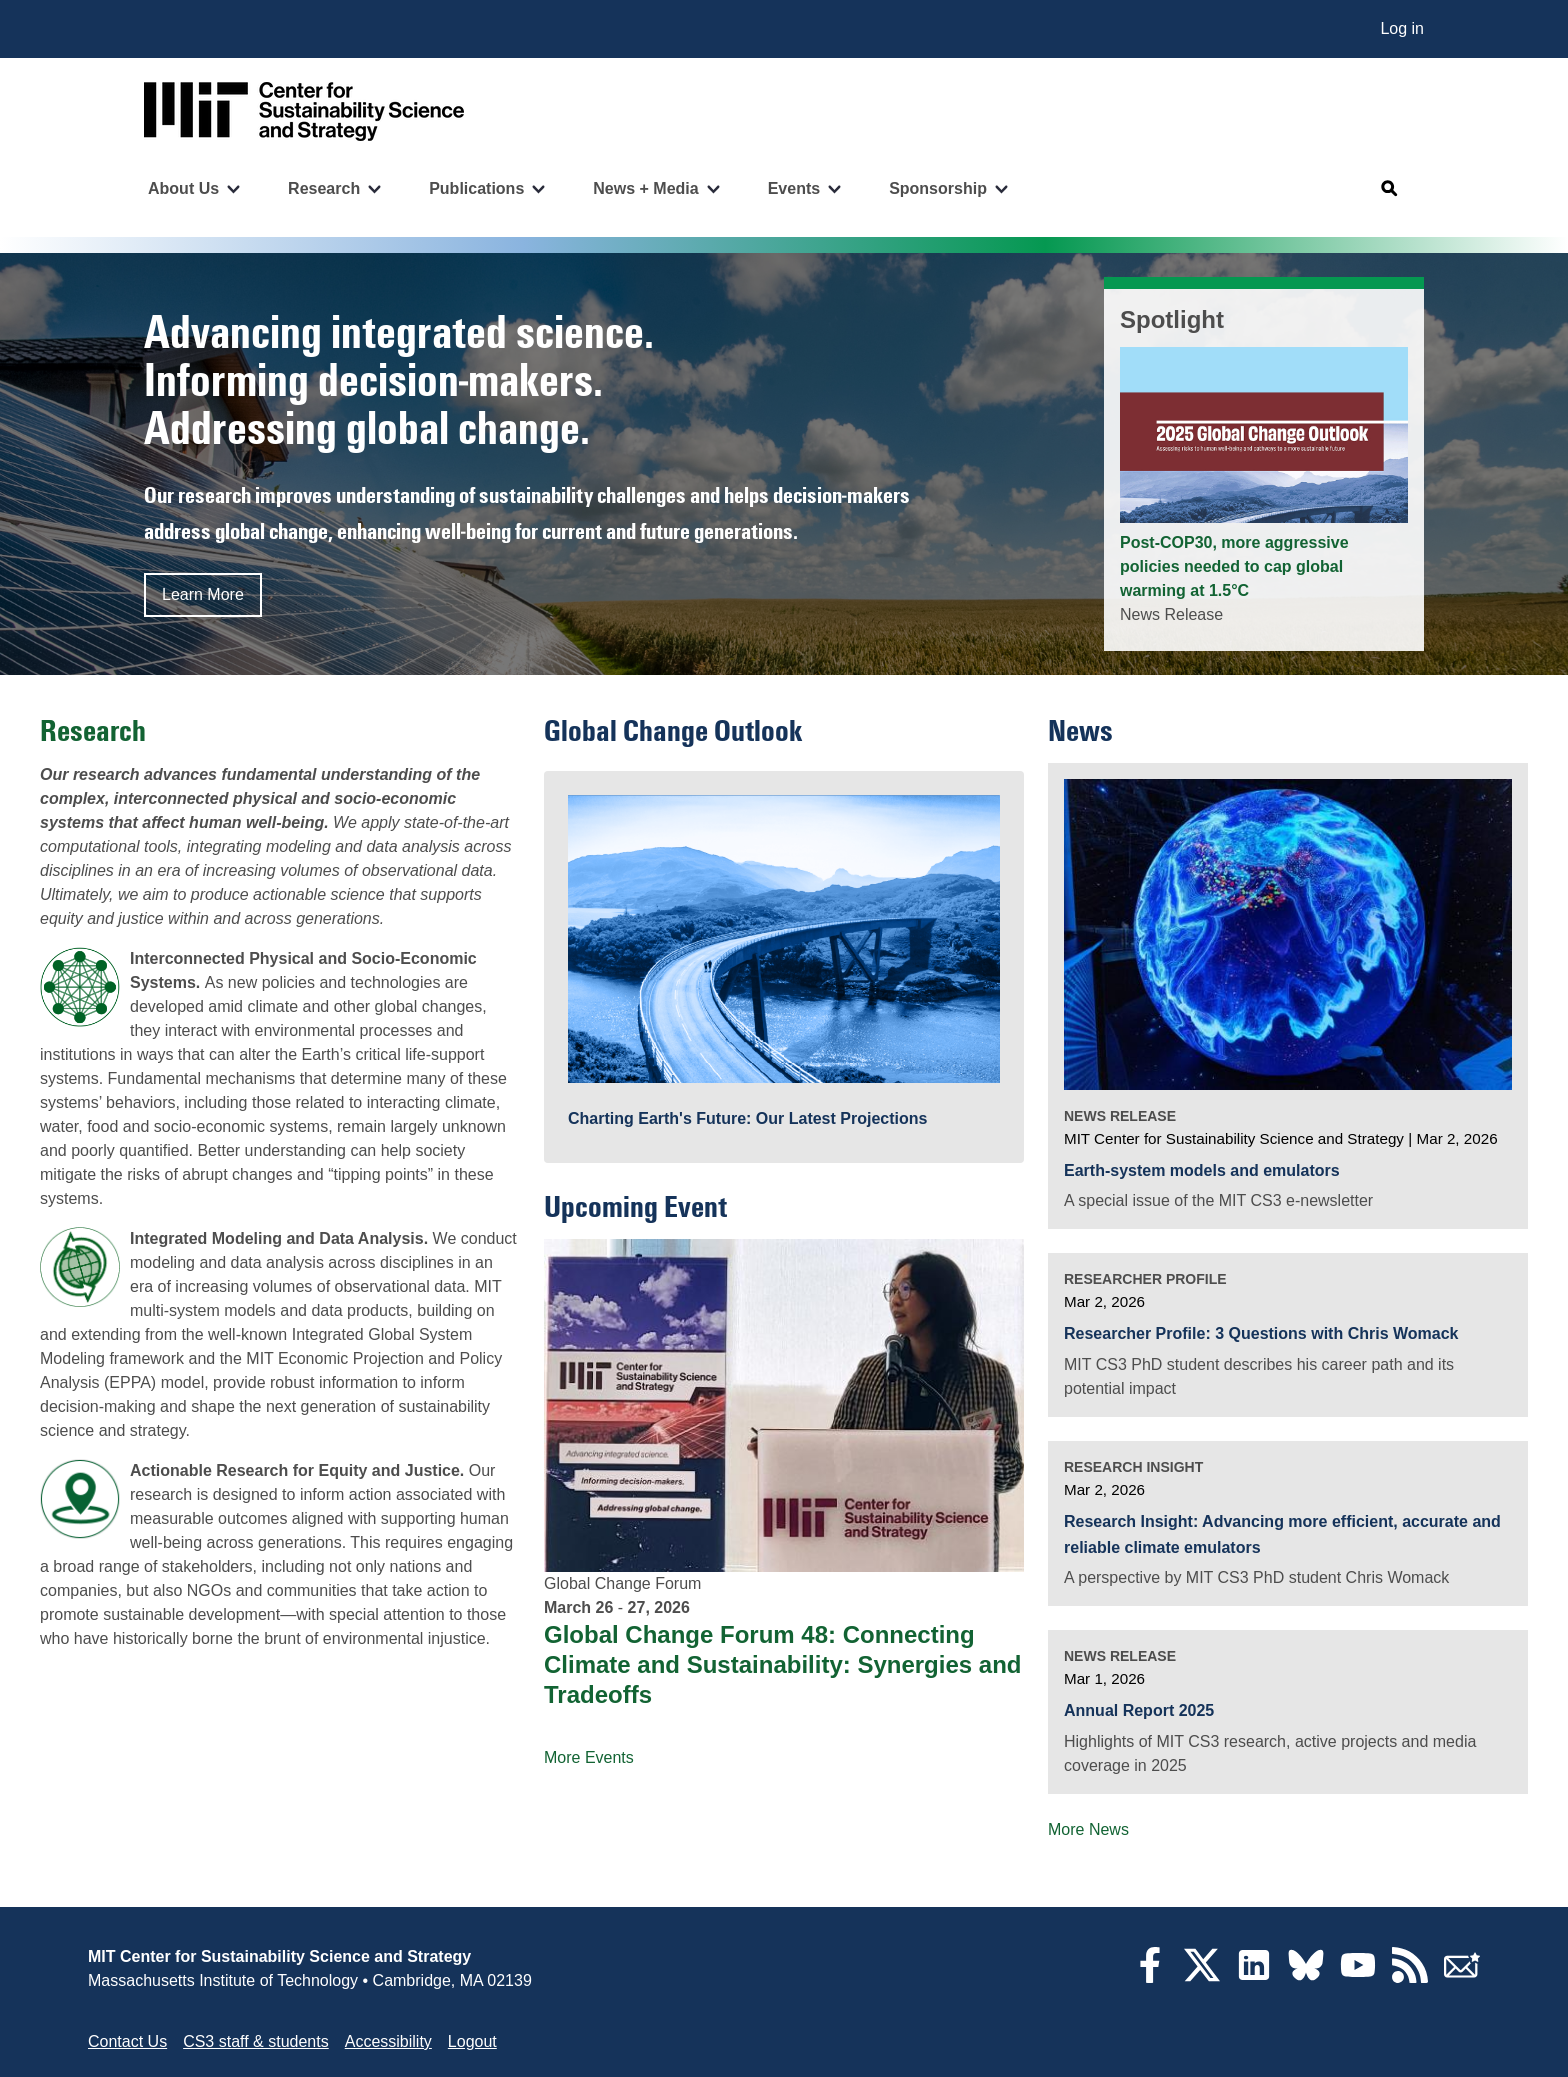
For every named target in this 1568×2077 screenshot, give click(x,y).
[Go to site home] (304, 111)
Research (324, 188)
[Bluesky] (1306, 1977)
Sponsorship (938, 188)
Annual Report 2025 (1139, 1710)
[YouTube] (1358, 1977)
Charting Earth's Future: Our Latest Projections (747, 1118)
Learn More (203, 594)
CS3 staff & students (256, 2041)
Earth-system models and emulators (1202, 1170)
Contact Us (127, 2041)
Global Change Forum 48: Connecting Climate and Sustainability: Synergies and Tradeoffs (782, 1664)
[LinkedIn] (1254, 1977)
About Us (183, 188)
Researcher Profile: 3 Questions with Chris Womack (1261, 1333)
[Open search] (1390, 189)
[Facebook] (1150, 1977)
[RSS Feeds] (1410, 1977)
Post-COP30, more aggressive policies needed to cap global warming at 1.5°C (1234, 566)
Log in (1402, 28)
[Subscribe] (1462, 1977)
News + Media (645, 188)
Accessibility (388, 2041)
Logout (472, 2041)
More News (1088, 1829)
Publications (476, 188)
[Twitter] (1202, 1977)
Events (794, 188)
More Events (589, 1757)
